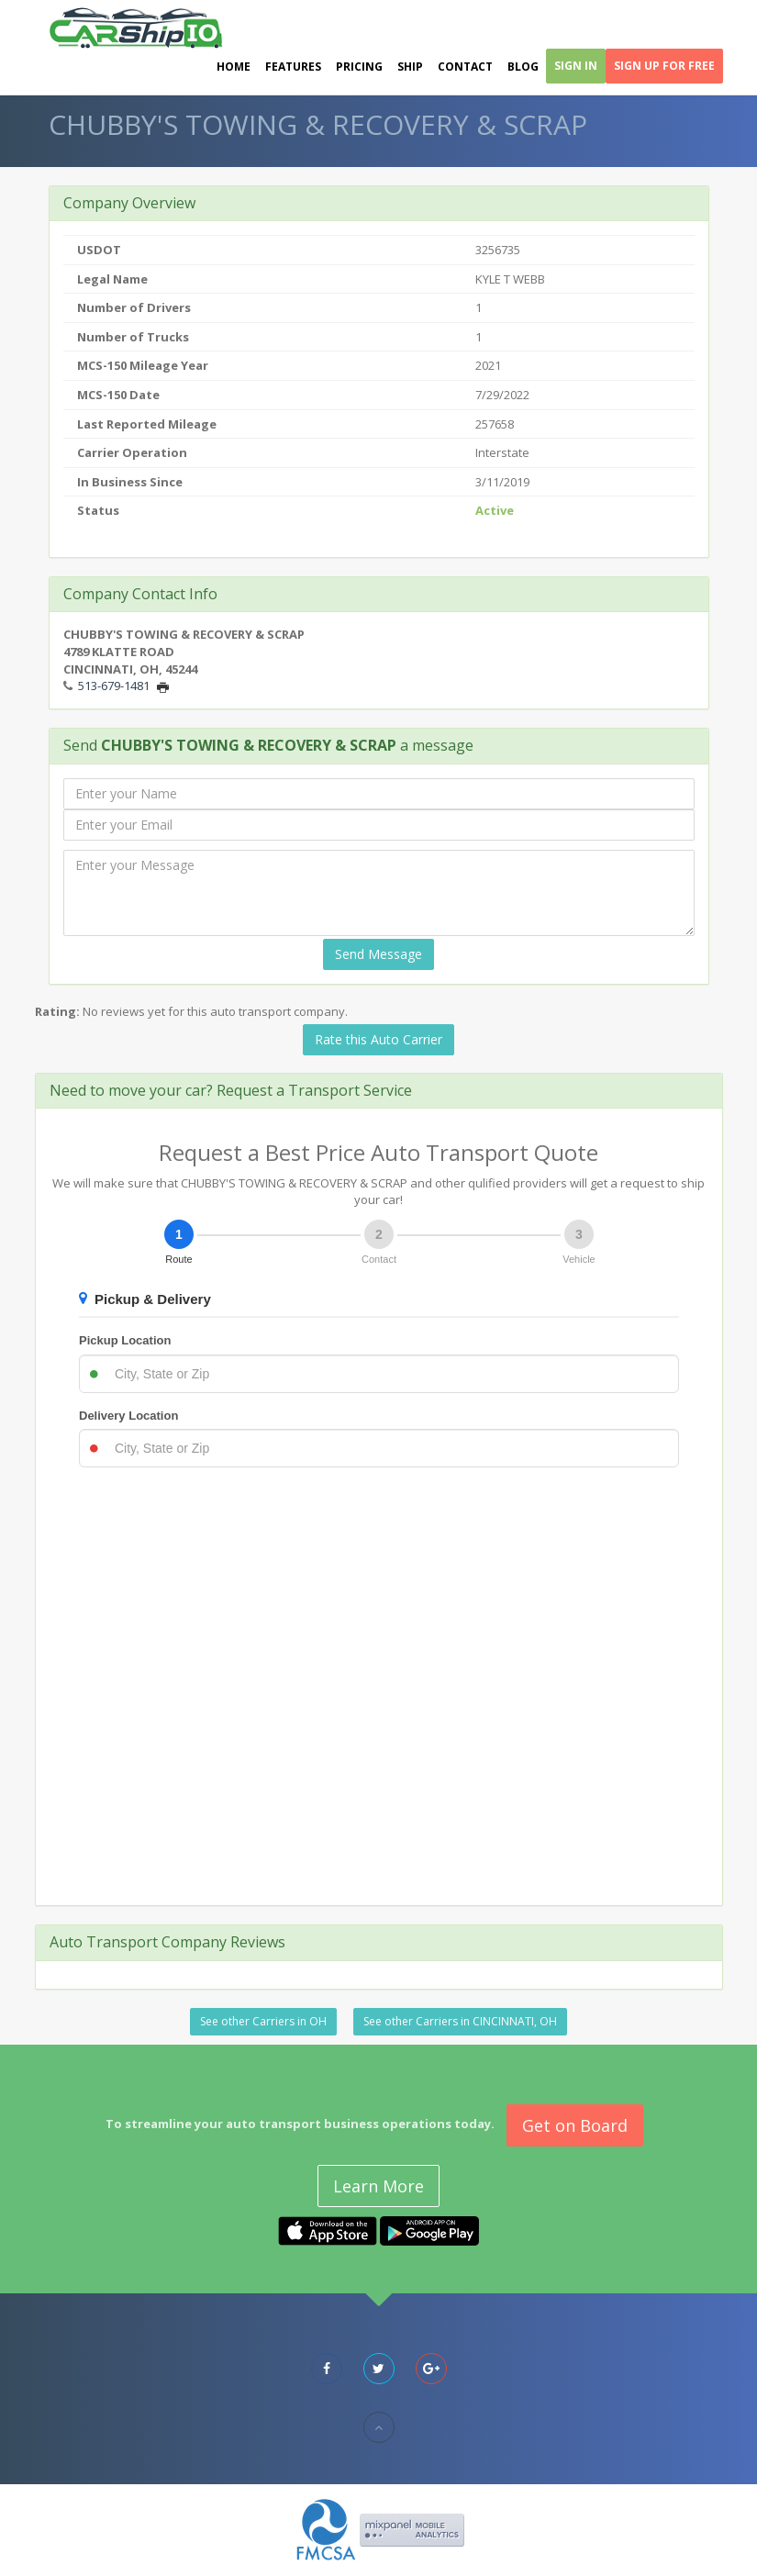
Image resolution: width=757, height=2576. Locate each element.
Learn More (378, 2186)
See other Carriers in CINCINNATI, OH (460, 2021)
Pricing (359, 66)
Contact (465, 66)
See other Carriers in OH (263, 2021)
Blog (523, 66)
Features (293, 66)
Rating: (57, 1011)
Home (233, 66)
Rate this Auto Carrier (378, 1039)
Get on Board (575, 2125)
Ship (410, 66)
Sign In (575, 65)
